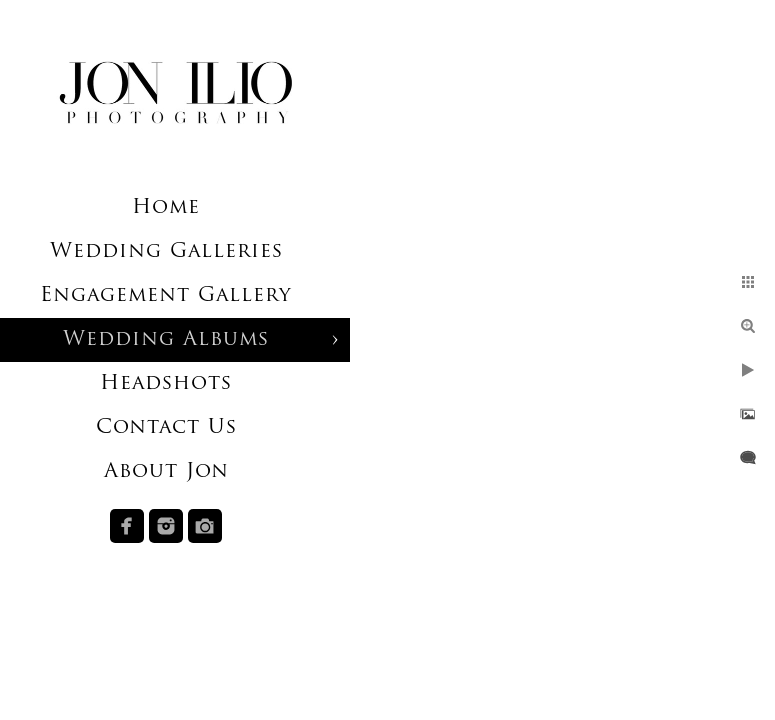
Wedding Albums (166, 340)
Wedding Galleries (166, 252)
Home (166, 208)
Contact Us (166, 428)
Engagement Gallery (166, 296)
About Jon (166, 472)
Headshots (166, 384)
